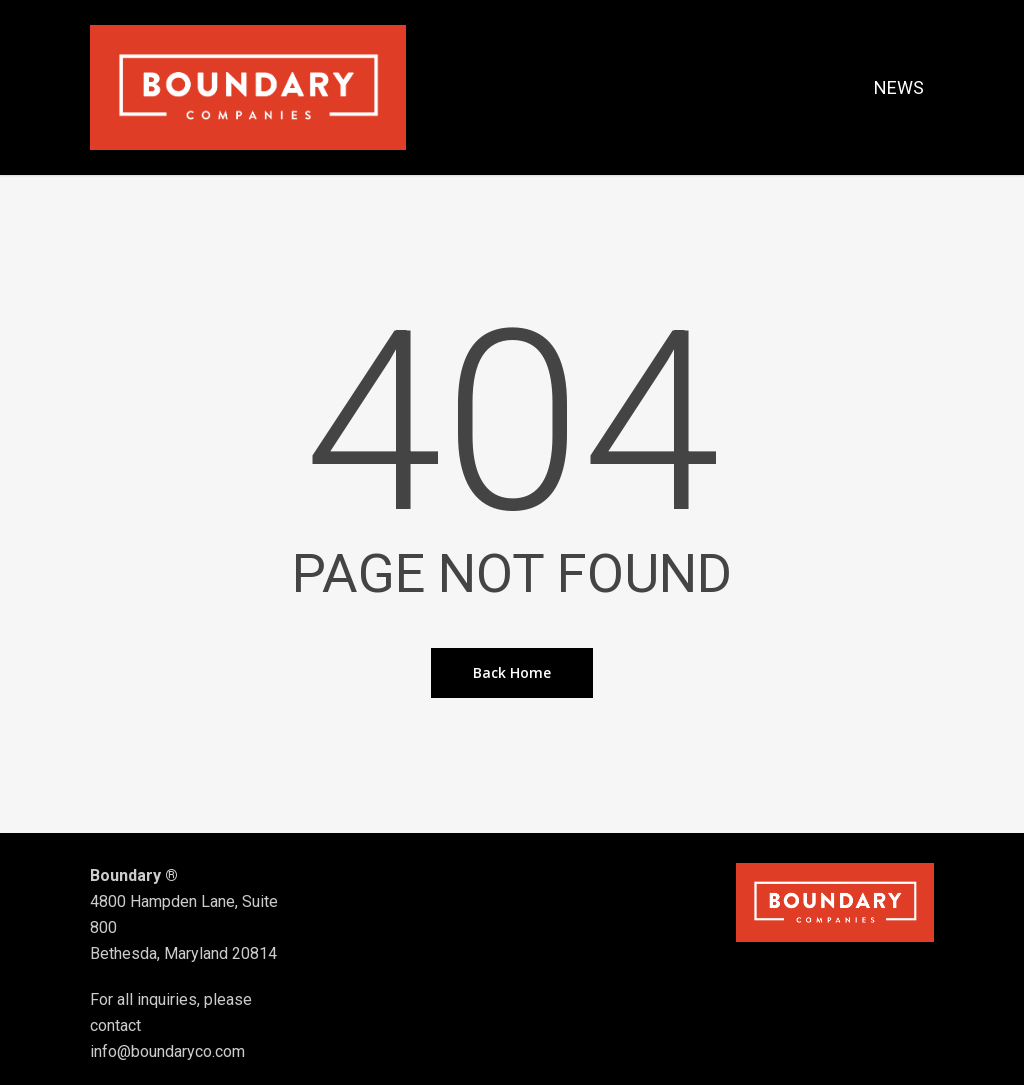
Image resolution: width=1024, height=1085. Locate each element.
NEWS (899, 87)
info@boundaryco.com (167, 1051)
